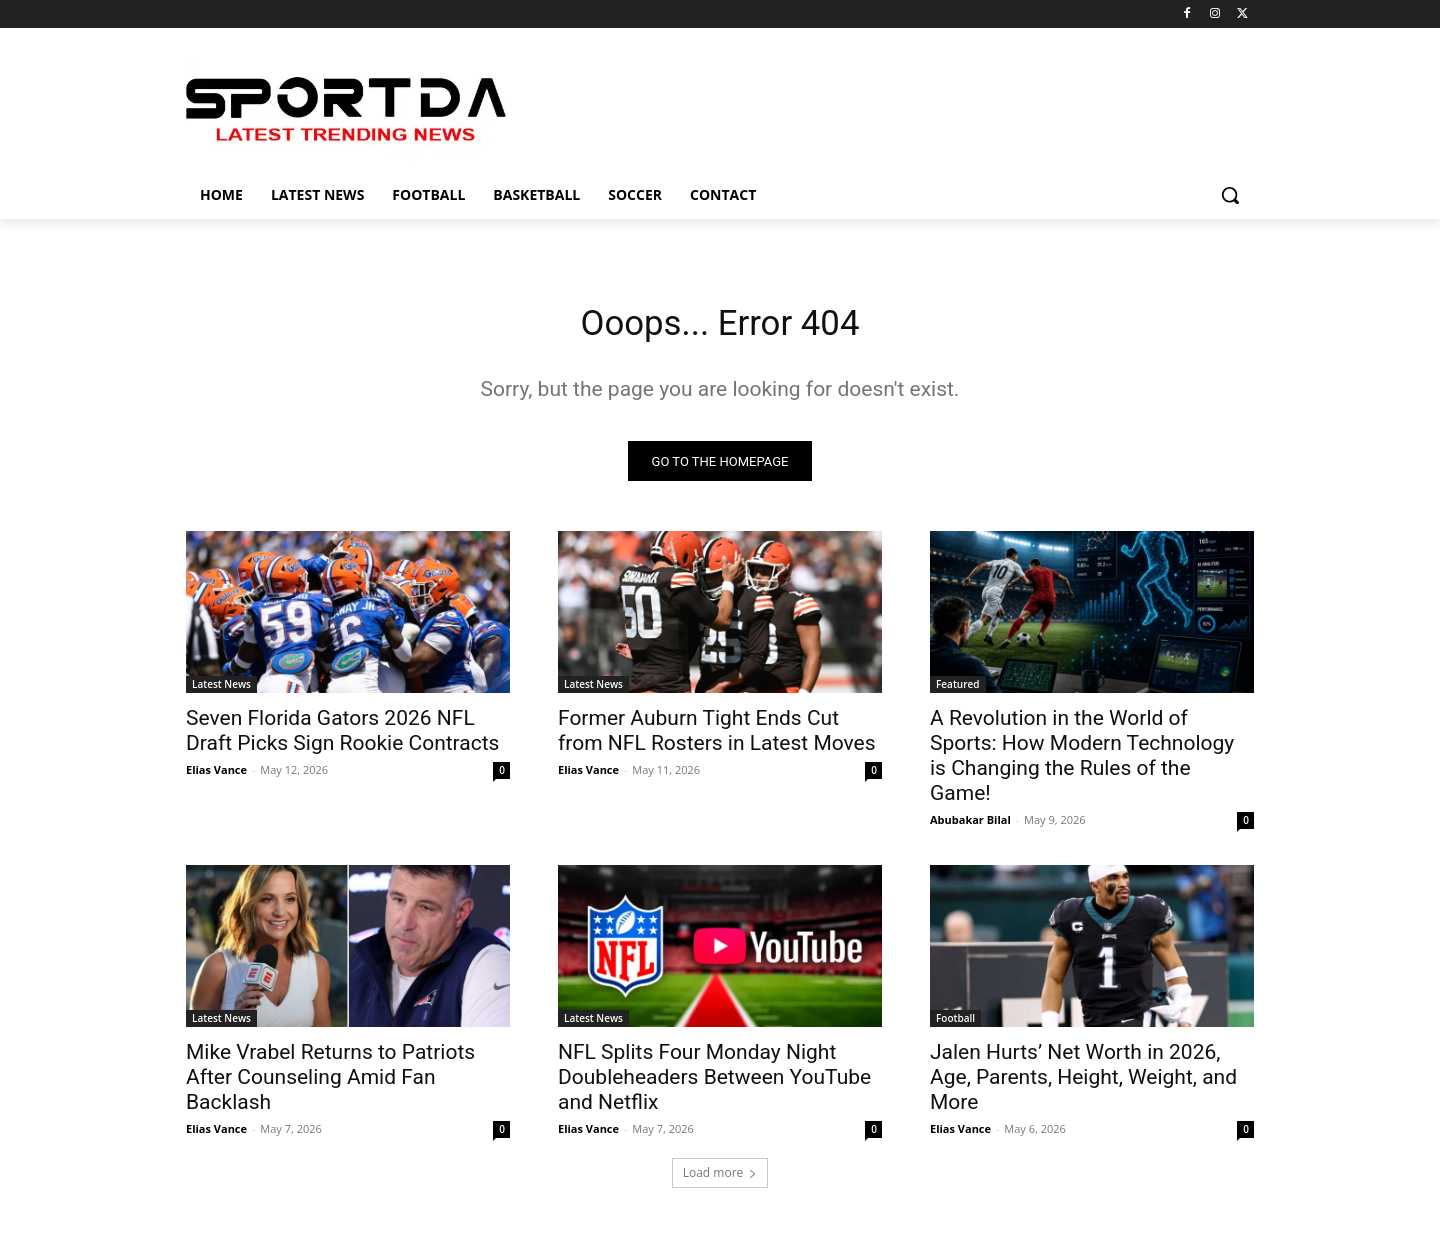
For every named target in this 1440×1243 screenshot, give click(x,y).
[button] (1230, 195)
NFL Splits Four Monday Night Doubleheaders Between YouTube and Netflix (714, 1084)
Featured (958, 691)
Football (955, 1025)
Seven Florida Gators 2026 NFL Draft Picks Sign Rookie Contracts (342, 737)
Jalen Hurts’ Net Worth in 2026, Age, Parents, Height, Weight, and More (1083, 1084)
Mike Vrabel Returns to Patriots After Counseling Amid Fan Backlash (330, 1084)
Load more (720, 1179)
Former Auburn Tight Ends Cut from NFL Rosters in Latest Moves (717, 737)
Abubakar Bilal (970, 826)
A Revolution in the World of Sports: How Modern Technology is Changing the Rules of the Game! (1082, 762)
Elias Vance (216, 776)
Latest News (221, 691)
